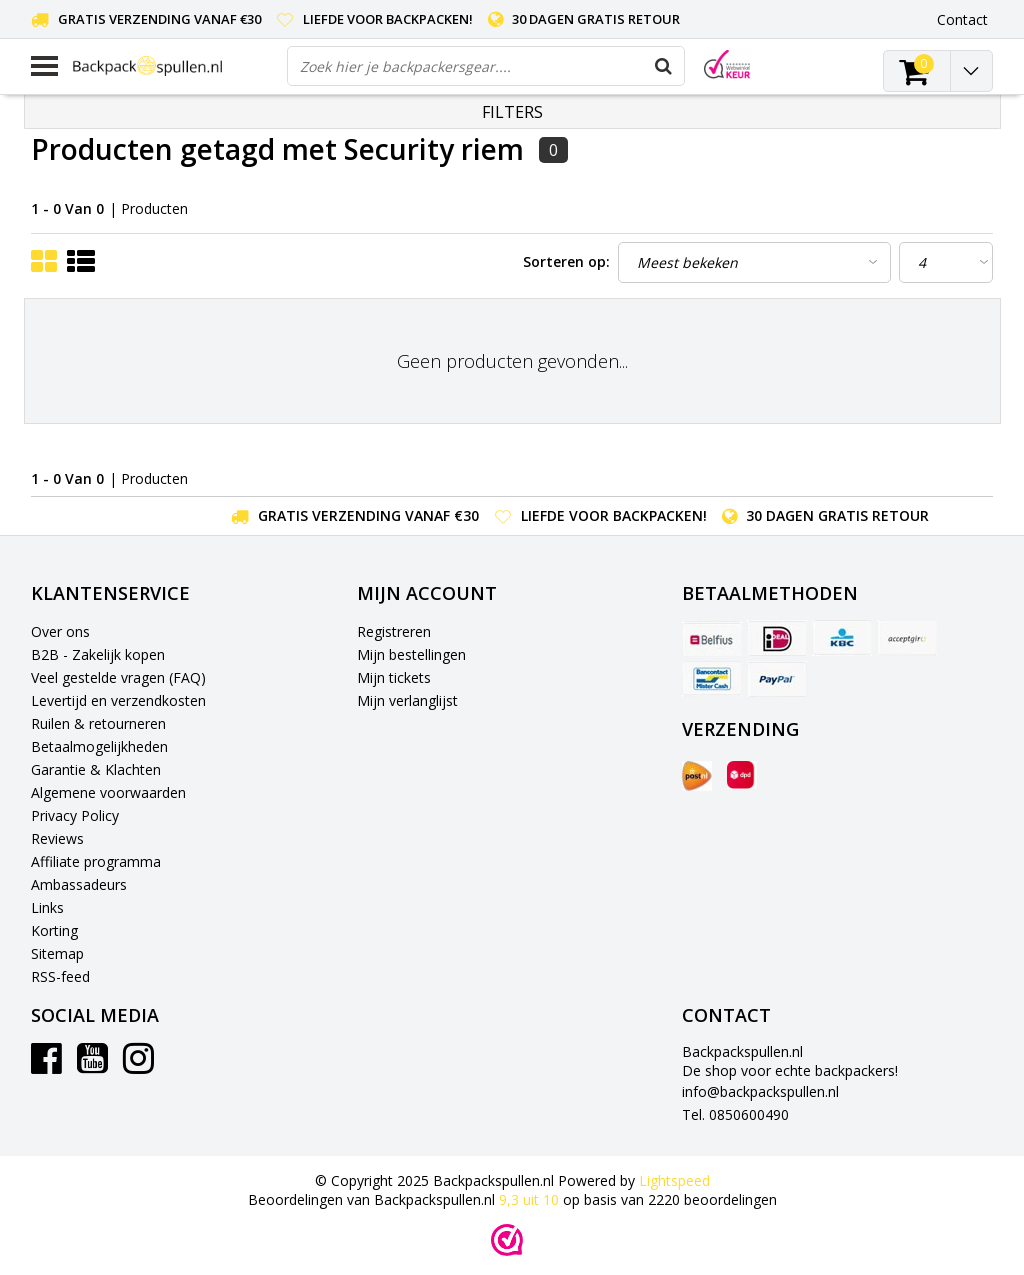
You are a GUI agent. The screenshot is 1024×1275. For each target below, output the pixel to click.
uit (531, 1199)
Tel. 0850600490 (735, 1114)
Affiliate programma (96, 861)
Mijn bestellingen (411, 654)
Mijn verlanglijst (407, 700)
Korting (54, 930)
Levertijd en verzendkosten (118, 700)
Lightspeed (674, 1180)
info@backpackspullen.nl (760, 1091)
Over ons (60, 631)
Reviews (57, 838)
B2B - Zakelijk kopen (98, 654)
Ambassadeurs (79, 884)
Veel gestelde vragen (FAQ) (118, 677)
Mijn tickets (394, 677)
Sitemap (57, 953)
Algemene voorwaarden (108, 792)
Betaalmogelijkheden (99, 746)
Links (47, 907)
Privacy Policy (75, 815)
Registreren (394, 631)
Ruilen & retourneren (98, 723)
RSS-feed (60, 976)
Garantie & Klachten (96, 769)
